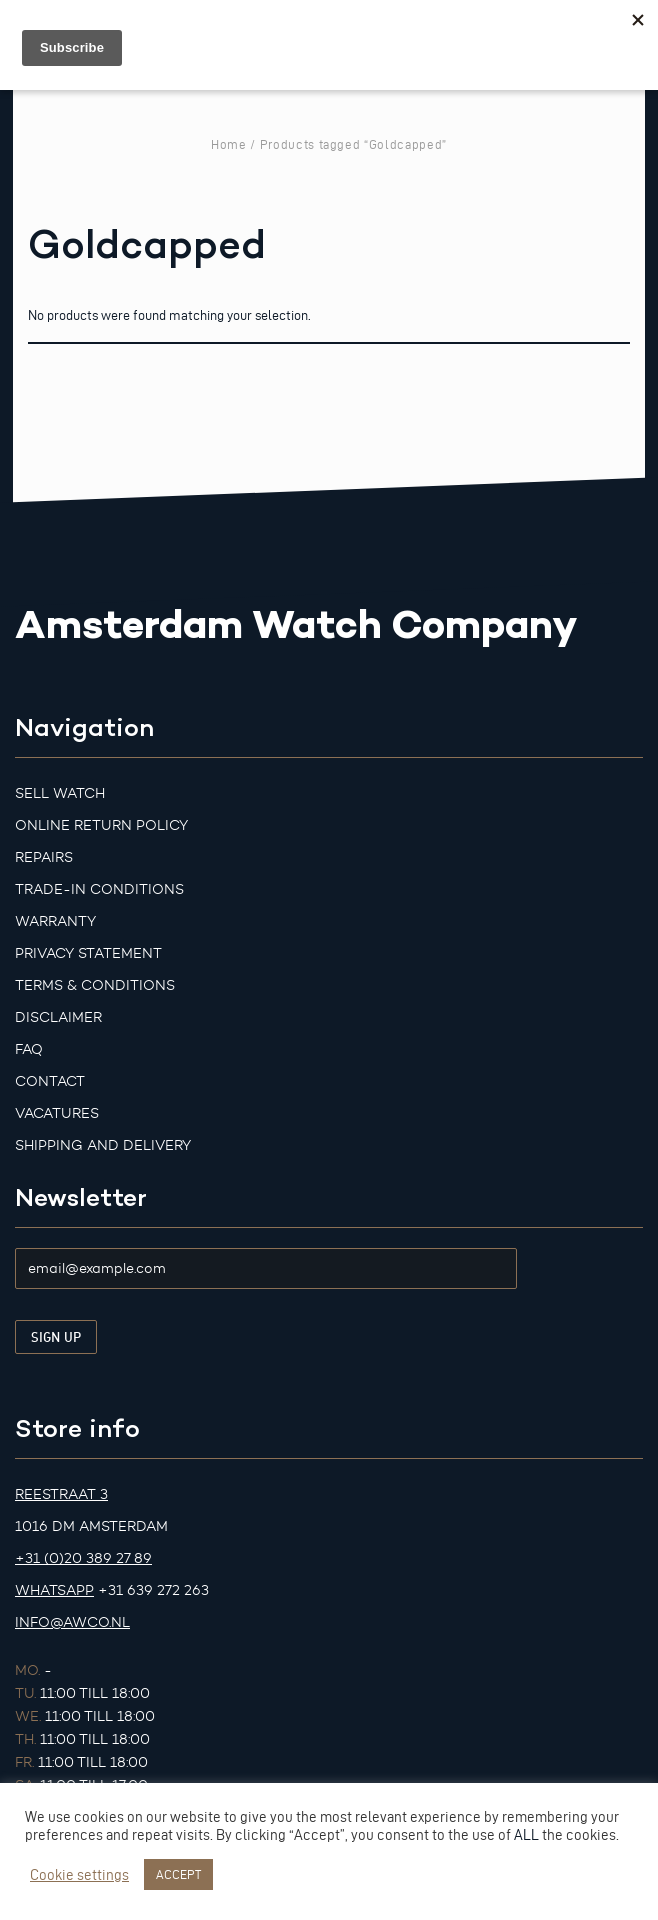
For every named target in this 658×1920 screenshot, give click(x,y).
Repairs (44, 857)
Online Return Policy (101, 825)
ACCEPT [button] (178, 1874)
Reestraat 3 (61, 1494)
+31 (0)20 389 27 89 (83, 1558)
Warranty (55, 921)
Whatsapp (54, 1590)
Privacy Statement (88, 953)
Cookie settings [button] (79, 1875)
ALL (526, 1835)
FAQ (29, 1049)
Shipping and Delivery (103, 1145)
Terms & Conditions (95, 985)
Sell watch (60, 793)
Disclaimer (58, 1017)
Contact (50, 1081)
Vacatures (57, 1113)
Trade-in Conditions (99, 889)
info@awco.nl (72, 1622)
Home (229, 144)
